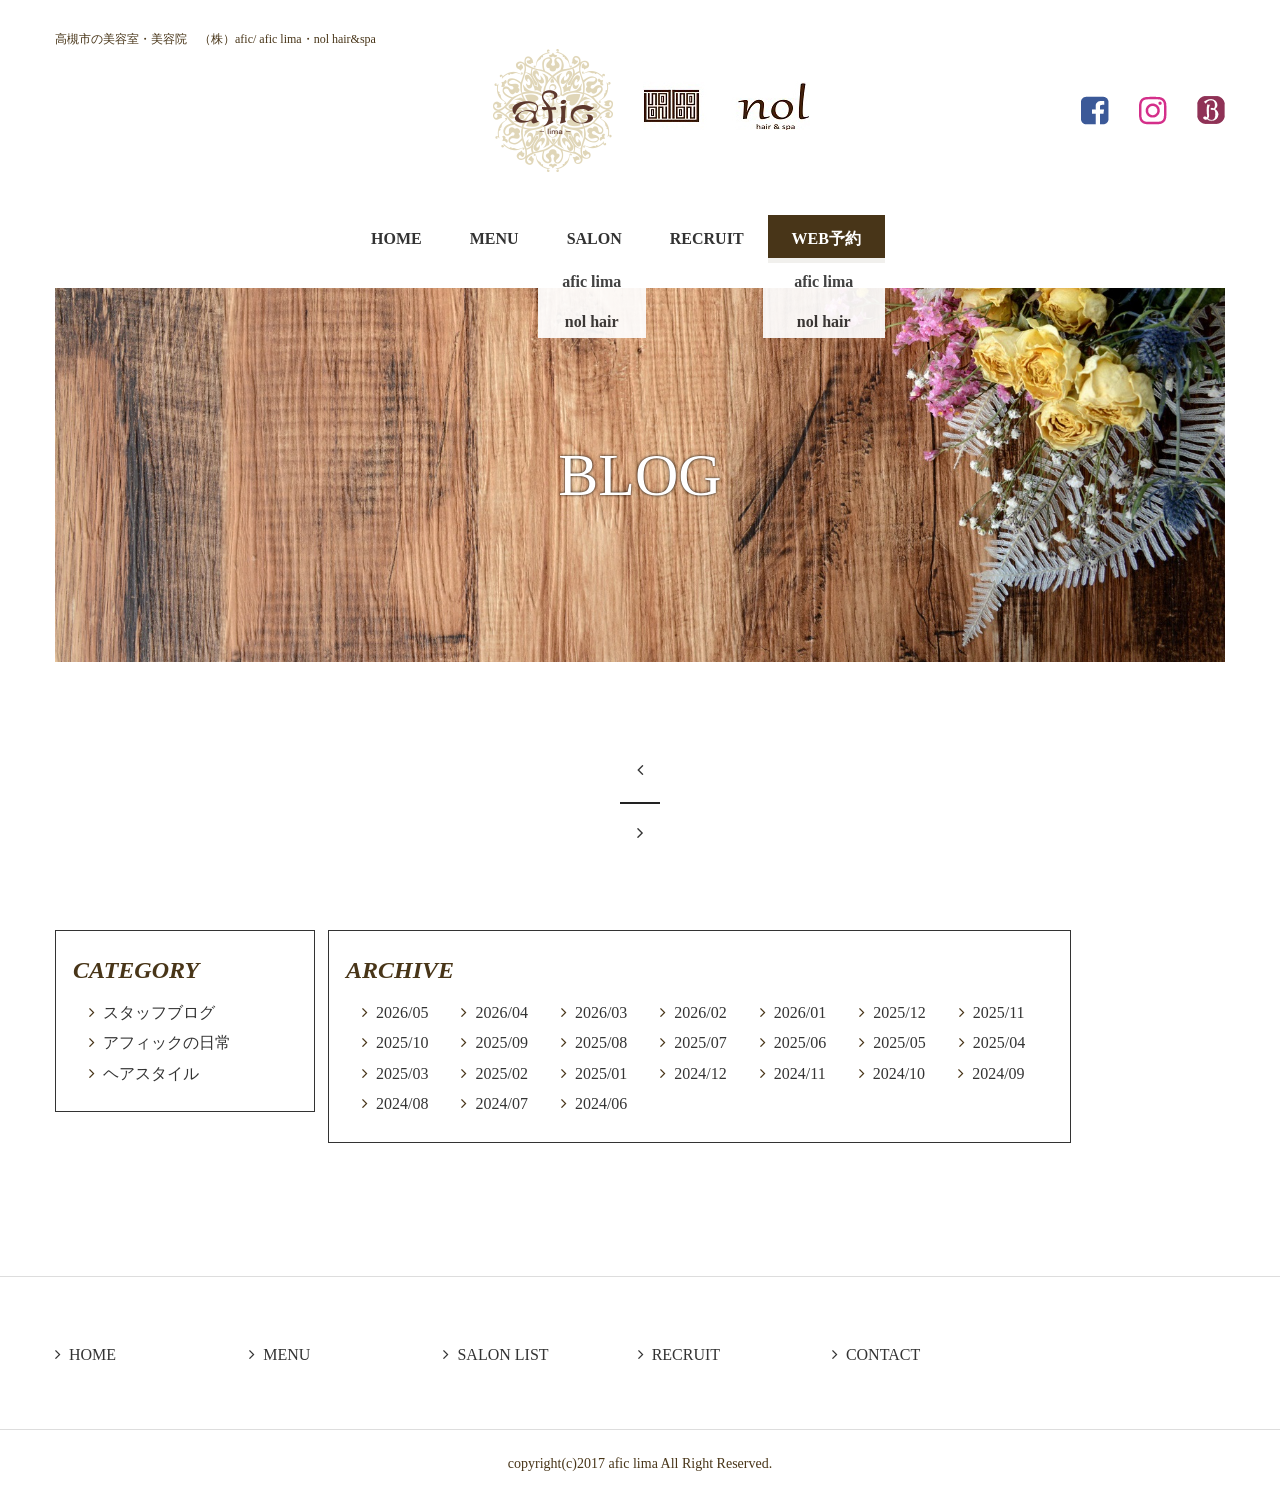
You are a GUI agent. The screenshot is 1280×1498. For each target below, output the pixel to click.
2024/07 (501, 1103)
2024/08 (402, 1103)
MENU (494, 238)
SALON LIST (495, 1354)
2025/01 (601, 1073)
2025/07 (700, 1042)
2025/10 (402, 1042)
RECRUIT (707, 238)
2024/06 (601, 1103)
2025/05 (899, 1042)
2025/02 (501, 1073)
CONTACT (876, 1354)
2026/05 (402, 1012)
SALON (594, 238)
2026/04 (501, 1012)
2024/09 (998, 1073)
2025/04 (999, 1042)
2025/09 (501, 1042)
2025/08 (601, 1042)
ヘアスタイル (151, 1073)
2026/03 (601, 1012)
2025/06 (800, 1042)
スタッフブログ (159, 1012)
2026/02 (700, 1012)
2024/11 (800, 1073)
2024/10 (899, 1073)
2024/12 (700, 1073)
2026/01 (800, 1012)
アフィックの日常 (167, 1042)
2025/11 (999, 1012)
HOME (396, 238)
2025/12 (899, 1012)
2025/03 (402, 1073)
